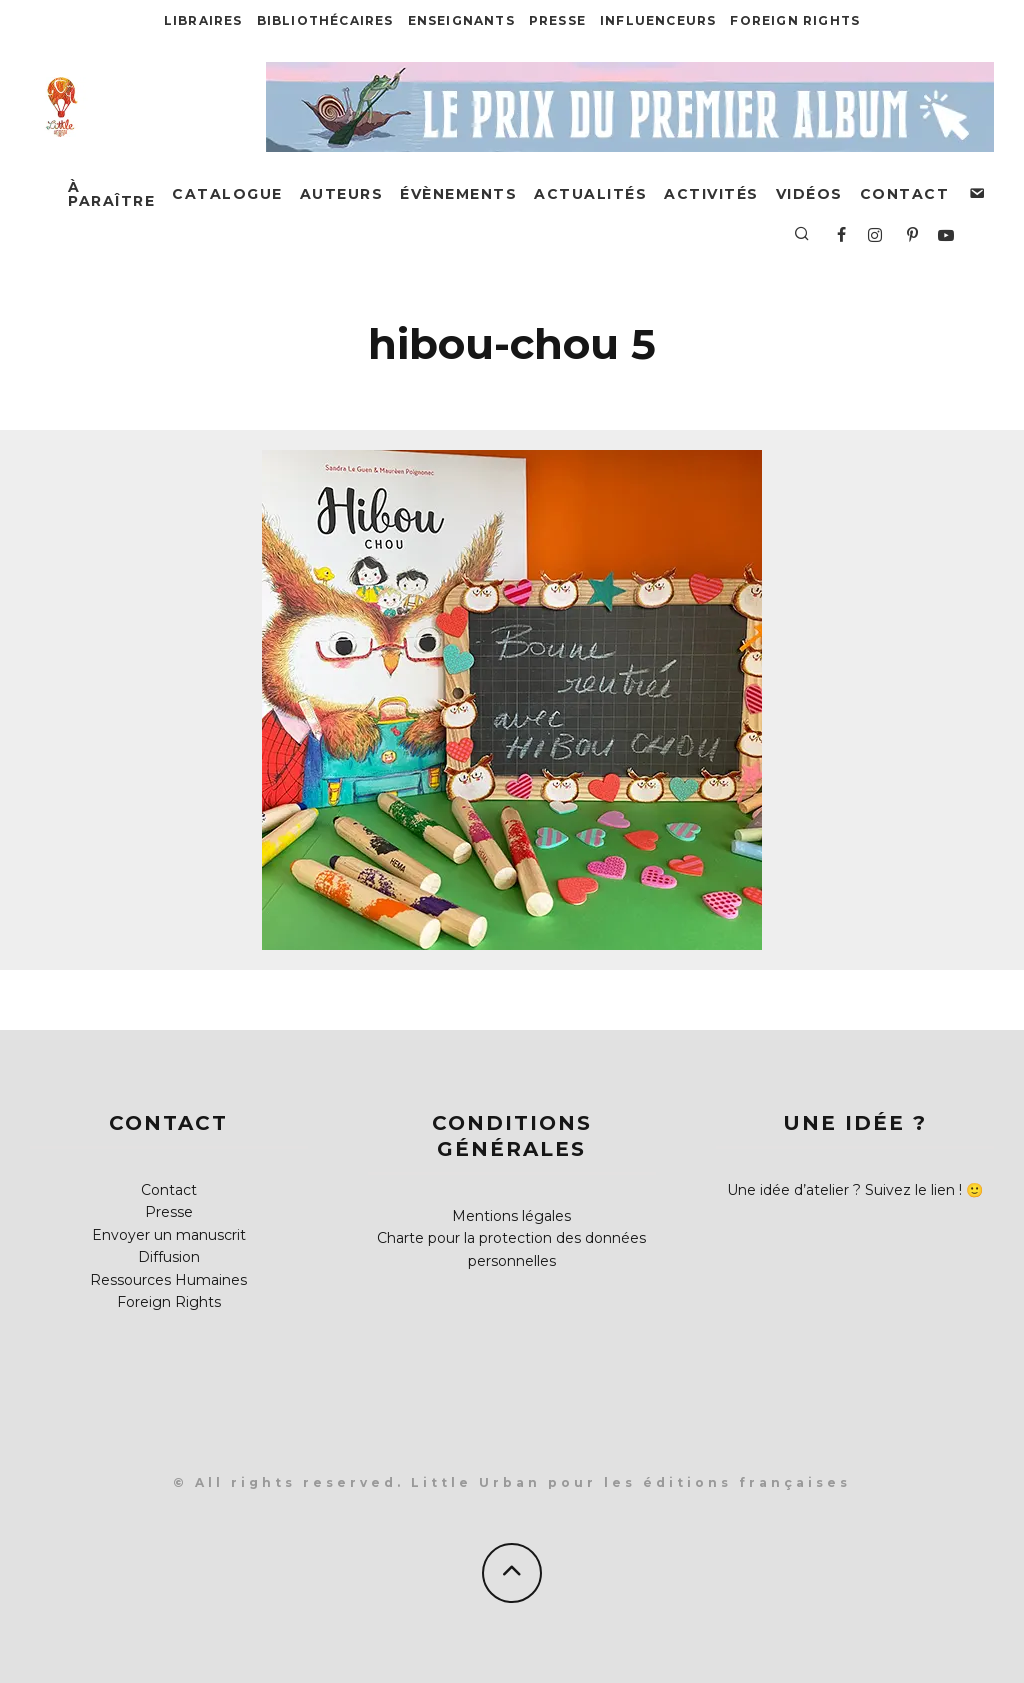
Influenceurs (658, 20)
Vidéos (809, 194)
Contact (905, 194)
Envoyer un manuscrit (169, 1235)
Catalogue (227, 194)
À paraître (111, 194)
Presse (557, 20)
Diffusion (169, 1257)
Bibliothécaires (325, 20)
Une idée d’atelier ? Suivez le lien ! (844, 1190)
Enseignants (461, 20)
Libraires (203, 20)
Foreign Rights (795, 20)
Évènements (458, 194)
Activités (711, 194)
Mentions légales (511, 1216)
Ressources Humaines (168, 1280)
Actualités (590, 194)
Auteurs (342, 194)
